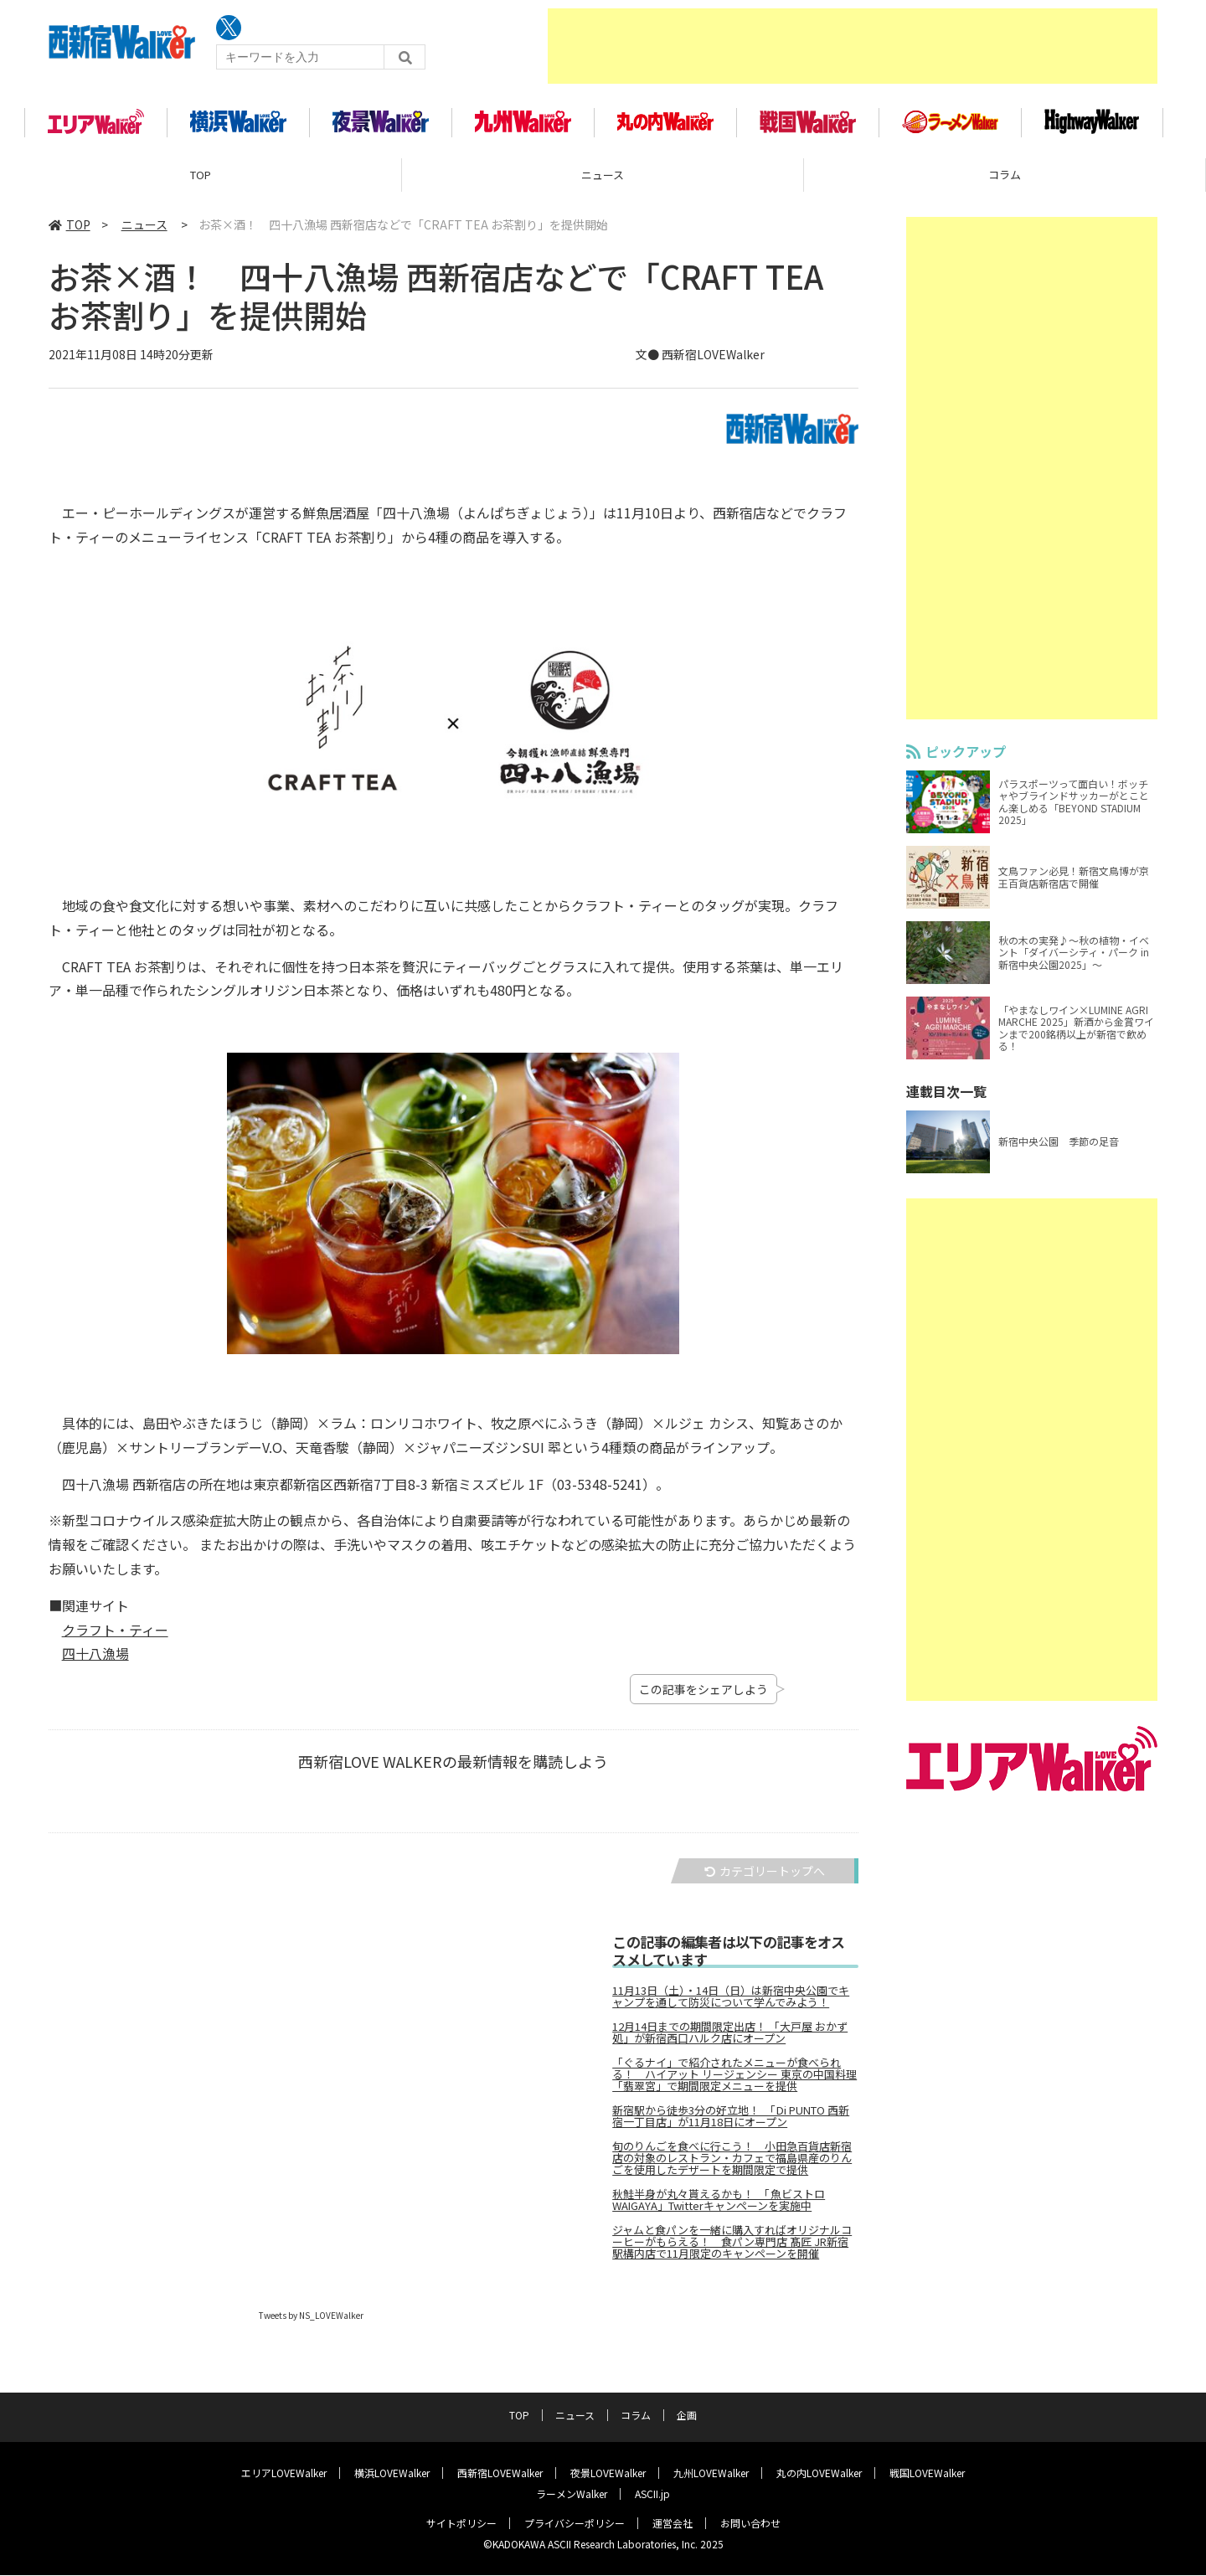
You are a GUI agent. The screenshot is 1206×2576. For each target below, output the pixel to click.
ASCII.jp (652, 2494)
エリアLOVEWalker (284, 2473)
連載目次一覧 (946, 1096)
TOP (200, 180)
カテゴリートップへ (764, 1876)
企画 (687, 2416)
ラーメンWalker (571, 2494)
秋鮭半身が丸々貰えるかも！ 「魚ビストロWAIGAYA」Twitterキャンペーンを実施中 (718, 2205)
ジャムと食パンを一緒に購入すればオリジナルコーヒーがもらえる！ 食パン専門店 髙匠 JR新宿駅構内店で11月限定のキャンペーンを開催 (732, 2246)
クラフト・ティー (115, 1635)
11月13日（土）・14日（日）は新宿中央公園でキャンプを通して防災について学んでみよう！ (730, 2001)
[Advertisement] (852, 46)
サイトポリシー (461, 2524)
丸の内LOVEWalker (819, 2473)
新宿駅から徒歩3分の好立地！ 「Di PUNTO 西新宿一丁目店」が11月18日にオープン (730, 2121)
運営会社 (672, 2524)
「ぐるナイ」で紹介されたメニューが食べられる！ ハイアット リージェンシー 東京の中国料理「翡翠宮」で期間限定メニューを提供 (734, 2079)
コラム (1004, 180)
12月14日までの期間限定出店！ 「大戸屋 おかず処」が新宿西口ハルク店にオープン (730, 2037)
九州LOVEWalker (711, 2473)
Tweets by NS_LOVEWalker (311, 2320)
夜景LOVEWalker (608, 2473)
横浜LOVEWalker (392, 2473)
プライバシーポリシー (574, 2524)
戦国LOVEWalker (927, 2473)
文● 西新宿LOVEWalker (700, 359)
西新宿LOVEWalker (500, 2473)
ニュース (602, 180)
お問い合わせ (750, 2524)
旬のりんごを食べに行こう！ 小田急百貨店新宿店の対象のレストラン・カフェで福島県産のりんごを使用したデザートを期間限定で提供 (732, 2163)
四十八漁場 (95, 1658)
